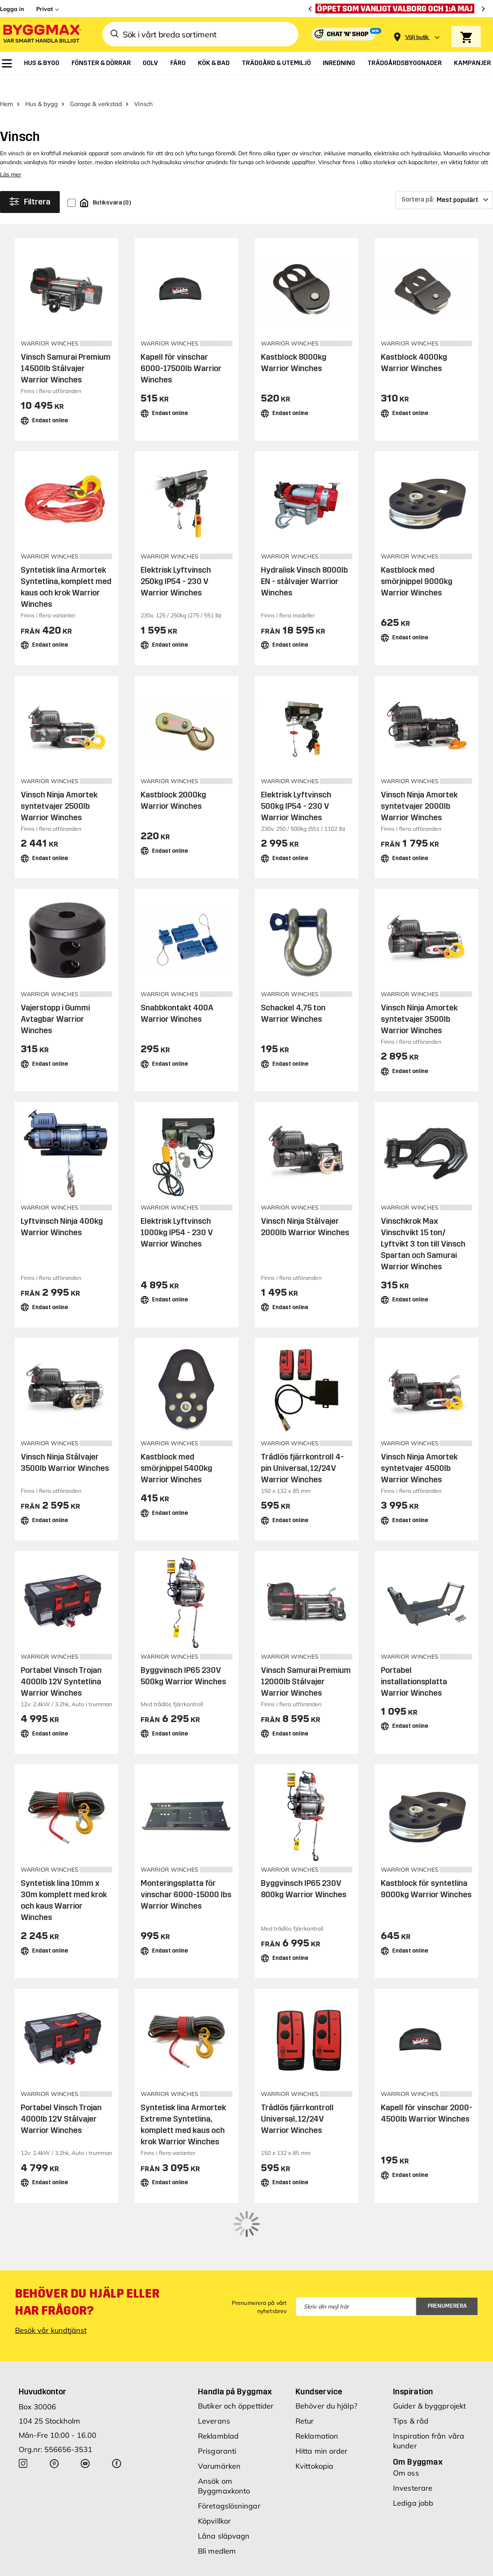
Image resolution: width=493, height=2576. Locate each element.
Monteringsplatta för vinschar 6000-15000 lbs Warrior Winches (186, 1876)
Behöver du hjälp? (326, 2353)
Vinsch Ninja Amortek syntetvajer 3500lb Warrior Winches (419, 1001)
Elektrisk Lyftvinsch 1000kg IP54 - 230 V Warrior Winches (177, 1214)
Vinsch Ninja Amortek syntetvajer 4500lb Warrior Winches (419, 1450)
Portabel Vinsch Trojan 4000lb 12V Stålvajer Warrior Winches (61, 2101)
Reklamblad (218, 2383)
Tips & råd (410, 2368)
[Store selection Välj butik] (417, 37)
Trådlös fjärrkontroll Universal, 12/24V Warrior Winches (297, 2101)
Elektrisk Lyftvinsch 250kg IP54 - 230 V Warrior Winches (176, 563)
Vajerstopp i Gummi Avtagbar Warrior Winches (55, 1001)
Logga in (12, 9)
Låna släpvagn (224, 2483)
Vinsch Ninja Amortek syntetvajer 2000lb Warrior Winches (419, 787)
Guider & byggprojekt (429, 2353)
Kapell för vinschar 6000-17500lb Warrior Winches (181, 350)
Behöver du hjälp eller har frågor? (87, 2249)
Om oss (406, 2420)
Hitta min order (321, 2398)
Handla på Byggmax (235, 2339)
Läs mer (10, 156)
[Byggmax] (41, 34)
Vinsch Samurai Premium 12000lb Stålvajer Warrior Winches (306, 1663)
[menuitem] (7, 63)
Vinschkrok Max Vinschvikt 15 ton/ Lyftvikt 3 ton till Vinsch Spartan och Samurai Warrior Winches (423, 1225)
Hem (6, 85)
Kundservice (318, 2339)
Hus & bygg (41, 85)
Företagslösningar (229, 2453)
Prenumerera (447, 2253)
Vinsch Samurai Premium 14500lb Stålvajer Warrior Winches (66, 350)
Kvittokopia (314, 2413)
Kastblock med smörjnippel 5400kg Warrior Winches (176, 1450)
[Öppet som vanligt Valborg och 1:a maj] (396, 8)
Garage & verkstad (96, 85)
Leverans (214, 2368)
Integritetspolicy (347, 2561)
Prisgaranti (217, 2398)
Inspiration (413, 2339)
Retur (304, 2368)
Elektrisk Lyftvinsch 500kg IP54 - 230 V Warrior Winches (296, 787)
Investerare (412, 2435)
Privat (44, 9)
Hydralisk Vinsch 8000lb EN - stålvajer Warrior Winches (304, 563)
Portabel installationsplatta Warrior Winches (414, 1663)
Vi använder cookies (288, 2561)
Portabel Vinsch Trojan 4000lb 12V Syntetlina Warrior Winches (61, 1663)
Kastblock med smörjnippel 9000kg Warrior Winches (416, 563)
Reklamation (316, 2383)
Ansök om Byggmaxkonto (224, 2433)
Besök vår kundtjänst (51, 2278)
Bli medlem (217, 2498)
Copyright (237, 2561)
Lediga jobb (413, 2450)
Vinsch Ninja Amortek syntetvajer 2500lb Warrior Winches (59, 787)
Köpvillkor (214, 2468)
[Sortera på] (444, 182)
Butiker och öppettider (236, 2353)
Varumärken (219, 2413)
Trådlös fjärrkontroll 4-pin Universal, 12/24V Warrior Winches (302, 1450)
